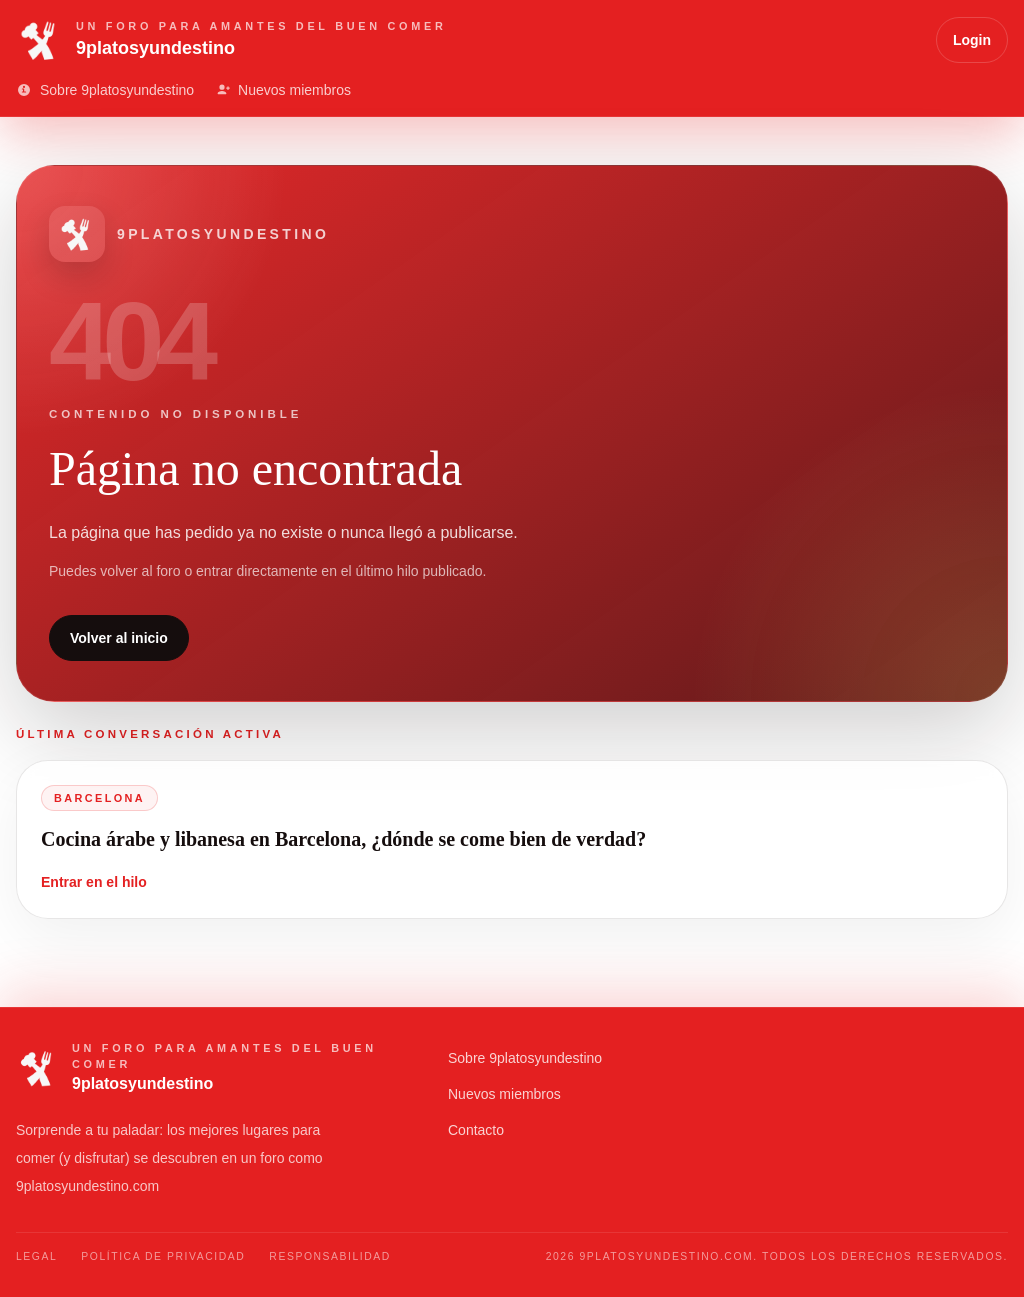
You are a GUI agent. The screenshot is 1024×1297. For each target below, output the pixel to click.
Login (972, 40)
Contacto (476, 1130)
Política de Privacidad (163, 1256)
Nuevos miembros (504, 1094)
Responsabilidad (330, 1256)
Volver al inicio (119, 638)
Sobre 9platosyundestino (525, 1058)
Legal (36, 1256)
